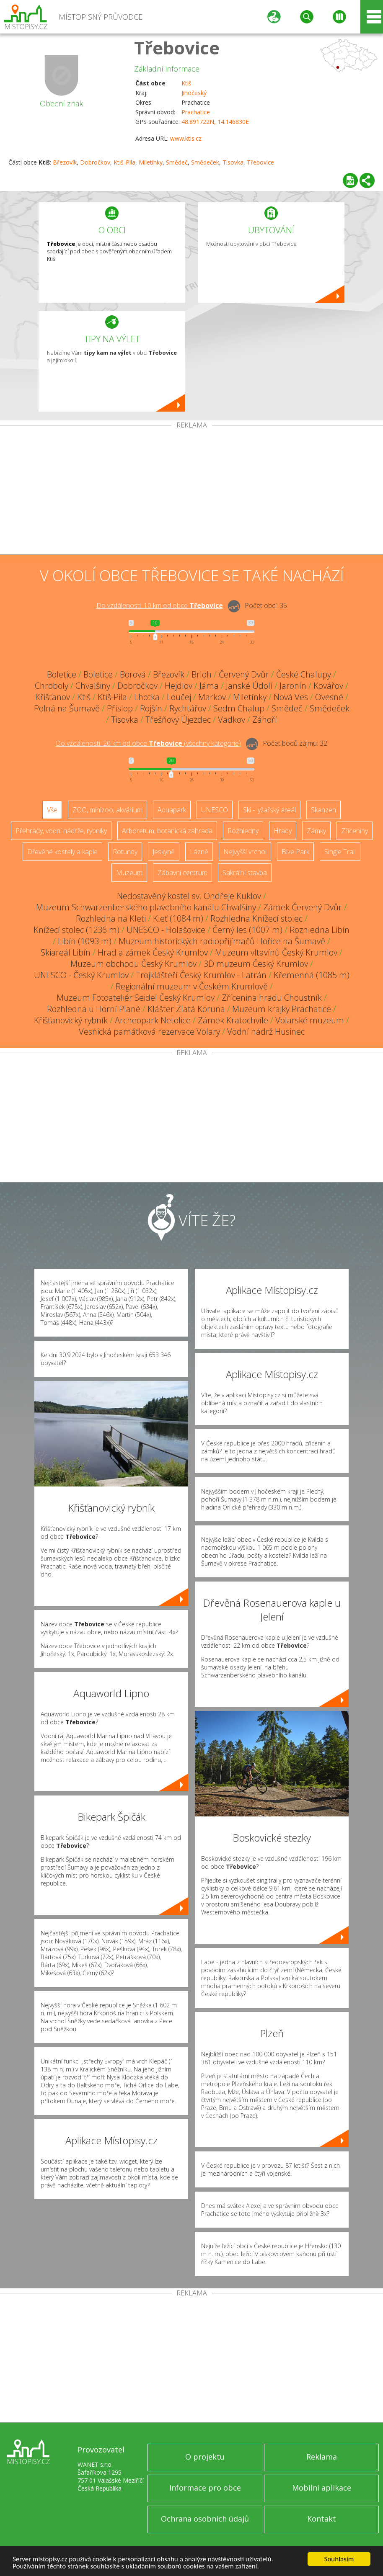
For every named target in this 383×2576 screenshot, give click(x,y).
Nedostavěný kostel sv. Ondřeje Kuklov (189, 896)
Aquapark (172, 809)
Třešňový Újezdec (178, 719)
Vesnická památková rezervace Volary (149, 1031)
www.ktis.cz (186, 138)
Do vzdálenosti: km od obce (159, 605)
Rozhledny (243, 830)
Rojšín (151, 708)
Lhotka (147, 697)
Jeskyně (164, 851)
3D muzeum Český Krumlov (256, 963)
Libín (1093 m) (84, 941)
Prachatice (195, 112)
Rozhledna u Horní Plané (93, 1009)
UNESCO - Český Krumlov (81, 975)
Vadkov (231, 719)
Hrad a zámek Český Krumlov (153, 952)
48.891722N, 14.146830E (215, 122)
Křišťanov (52, 697)
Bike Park (295, 851)
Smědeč (177, 162)
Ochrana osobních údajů (205, 2519)
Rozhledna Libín (319, 929)
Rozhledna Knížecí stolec (256, 918)
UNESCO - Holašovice (166, 929)
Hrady (283, 830)
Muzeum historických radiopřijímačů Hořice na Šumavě (222, 941)
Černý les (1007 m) (247, 929)
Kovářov (328, 685)
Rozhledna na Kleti (111, 918)
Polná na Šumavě (67, 708)
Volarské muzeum (309, 1020)
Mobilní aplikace (321, 2488)
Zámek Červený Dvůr (302, 907)
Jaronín (292, 685)
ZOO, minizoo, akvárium (107, 809)
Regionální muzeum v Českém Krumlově (192, 986)
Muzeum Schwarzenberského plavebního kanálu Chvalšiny (146, 907)
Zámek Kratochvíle (233, 1020)
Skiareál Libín (66, 952)
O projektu (205, 2457)
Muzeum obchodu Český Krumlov (133, 963)
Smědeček (205, 162)
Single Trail (340, 851)
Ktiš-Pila (124, 162)
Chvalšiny (92, 685)
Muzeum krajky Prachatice (281, 1009)
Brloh (202, 674)
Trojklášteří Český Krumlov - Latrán (201, 975)
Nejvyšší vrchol (245, 851)
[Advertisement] (191, 491)
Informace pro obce (205, 2488)
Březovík (65, 162)
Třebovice (177, 47)
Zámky (316, 830)
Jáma (209, 685)
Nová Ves (291, 697)
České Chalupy (303, 674)
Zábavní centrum (182, 872)
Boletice (61, 674)
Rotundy (125, 851)
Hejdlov (178, 685)
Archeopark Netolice (153, 1020)
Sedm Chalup (238, 708)
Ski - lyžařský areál (269, 809)
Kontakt (321, 2519)
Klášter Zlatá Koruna (186, 1009)
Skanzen (323, 809)
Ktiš (186, 83)
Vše (52, 809)
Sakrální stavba (245, 872)
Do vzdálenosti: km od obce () (148, 743)
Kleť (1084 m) (178, 918)
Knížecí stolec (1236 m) (76, 929)
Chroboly (51, 685)
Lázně (199, 851)
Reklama (321, 2457)
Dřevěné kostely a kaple (62, 851)
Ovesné (329, 697)
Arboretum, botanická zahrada (167, 830)
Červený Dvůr (244, 674)
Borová (133, 674)
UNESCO (214, 809)
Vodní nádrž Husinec (266, 1031)
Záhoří (264, 719)
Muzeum (129, 872)
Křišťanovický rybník (71, 1020)
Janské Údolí (249, 685)
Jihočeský (194, 93)
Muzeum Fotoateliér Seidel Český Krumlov (136, 997)
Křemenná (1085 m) (311, 975)
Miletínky (151, 162)
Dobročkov (95, 162)
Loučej (179, 697)
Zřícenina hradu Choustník (272, 997)
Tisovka (233, 162)
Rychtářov (187, 708)
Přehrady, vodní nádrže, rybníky (61, 830)
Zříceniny (354, 830)
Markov (212, 697)
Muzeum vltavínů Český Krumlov (276, 952)
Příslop (120, 708)
